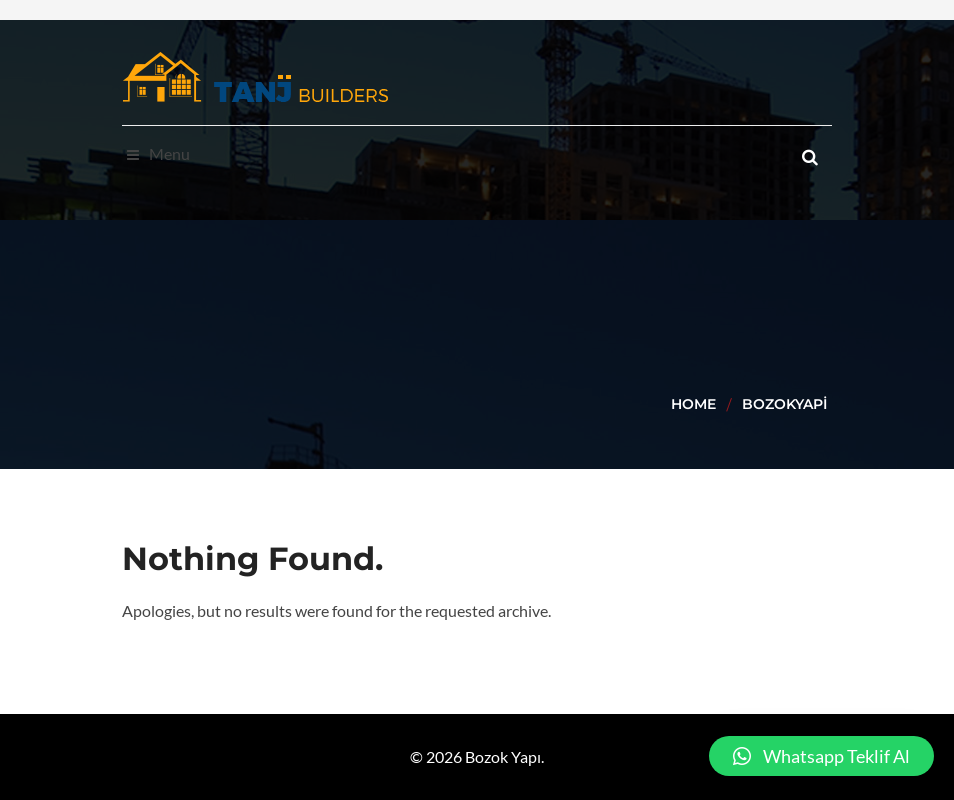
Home (693, 404)
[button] (821, 756)
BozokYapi (784, 404)
